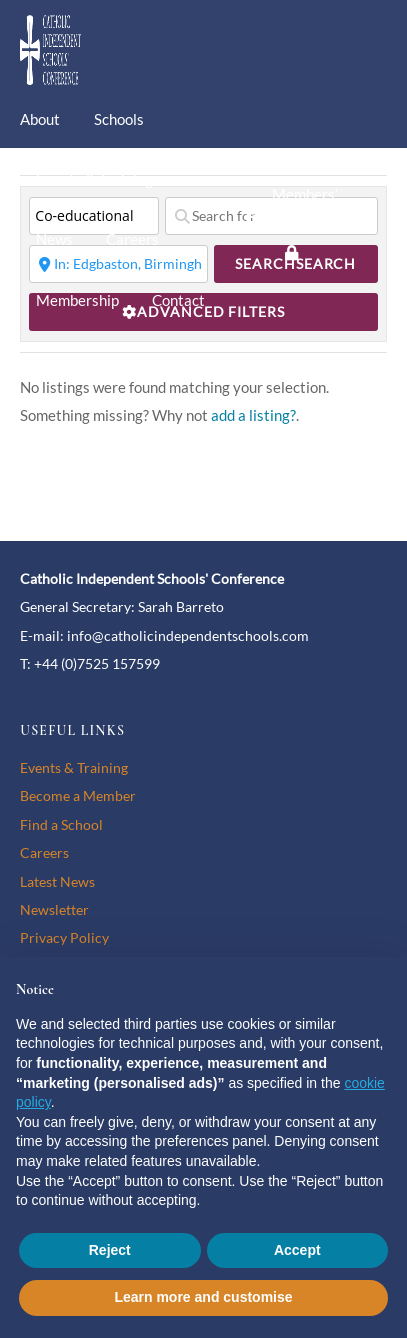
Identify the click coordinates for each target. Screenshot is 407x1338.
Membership (77, 300)
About (40, 119)
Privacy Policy (64, 937)
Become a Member (78, 795)
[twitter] (292, 153)
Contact (178, 300)
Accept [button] (297, 1250)
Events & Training (94, 179)
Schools (119, 119)
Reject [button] (110, 1250)
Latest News (57, 881)
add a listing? (253, 415)
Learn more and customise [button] (203, 1297)
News (54, 239)
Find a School (61, 824)
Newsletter (54, 909)
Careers (132, 239)
